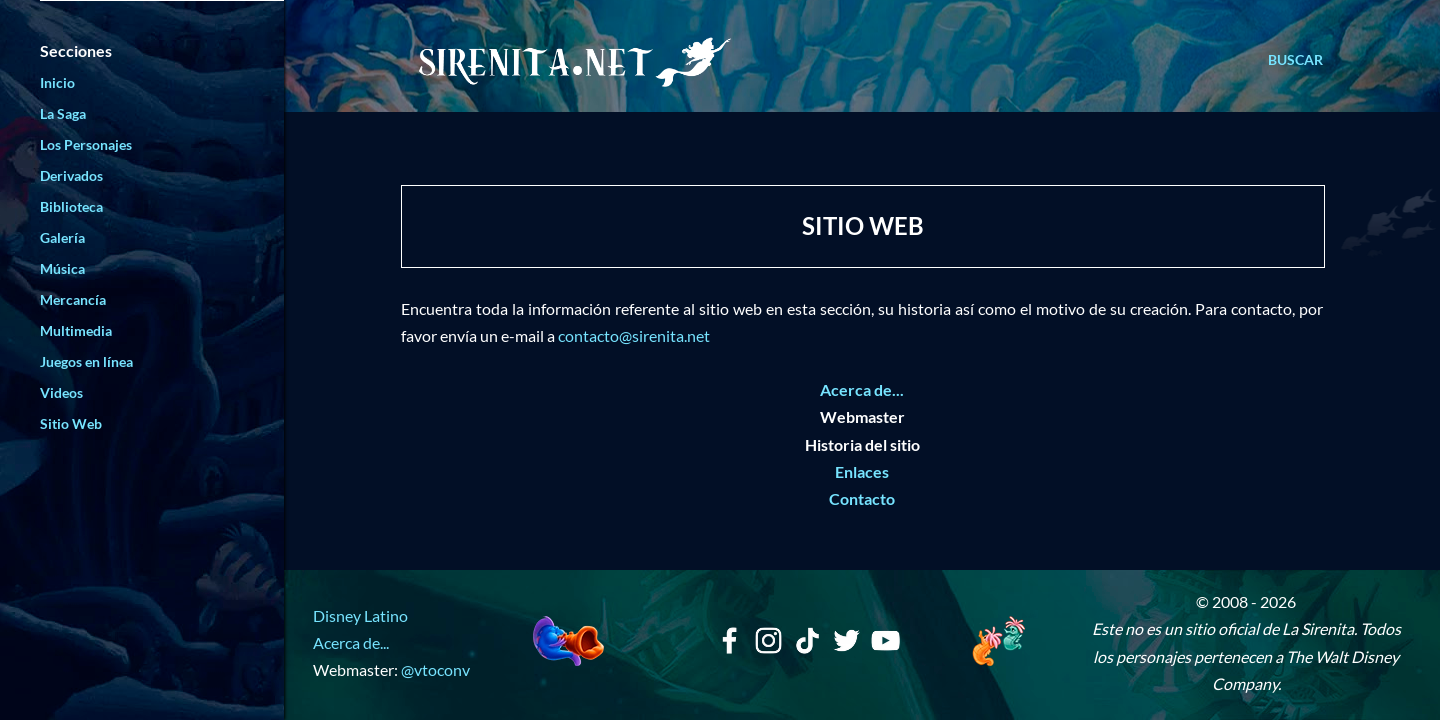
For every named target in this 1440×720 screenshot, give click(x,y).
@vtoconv (435, 669)
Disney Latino (360, 615)
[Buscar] (1295, 60)
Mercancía (73, 299)
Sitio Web (71, 423)
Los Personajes (86, 144)
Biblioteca (71, 206)
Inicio (57, 82)
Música (62, 268)
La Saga (63, 113)
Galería (62, 237)
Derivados (71, 175)
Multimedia (76, 330)
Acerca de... (351, 642)
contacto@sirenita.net (634, 335)
